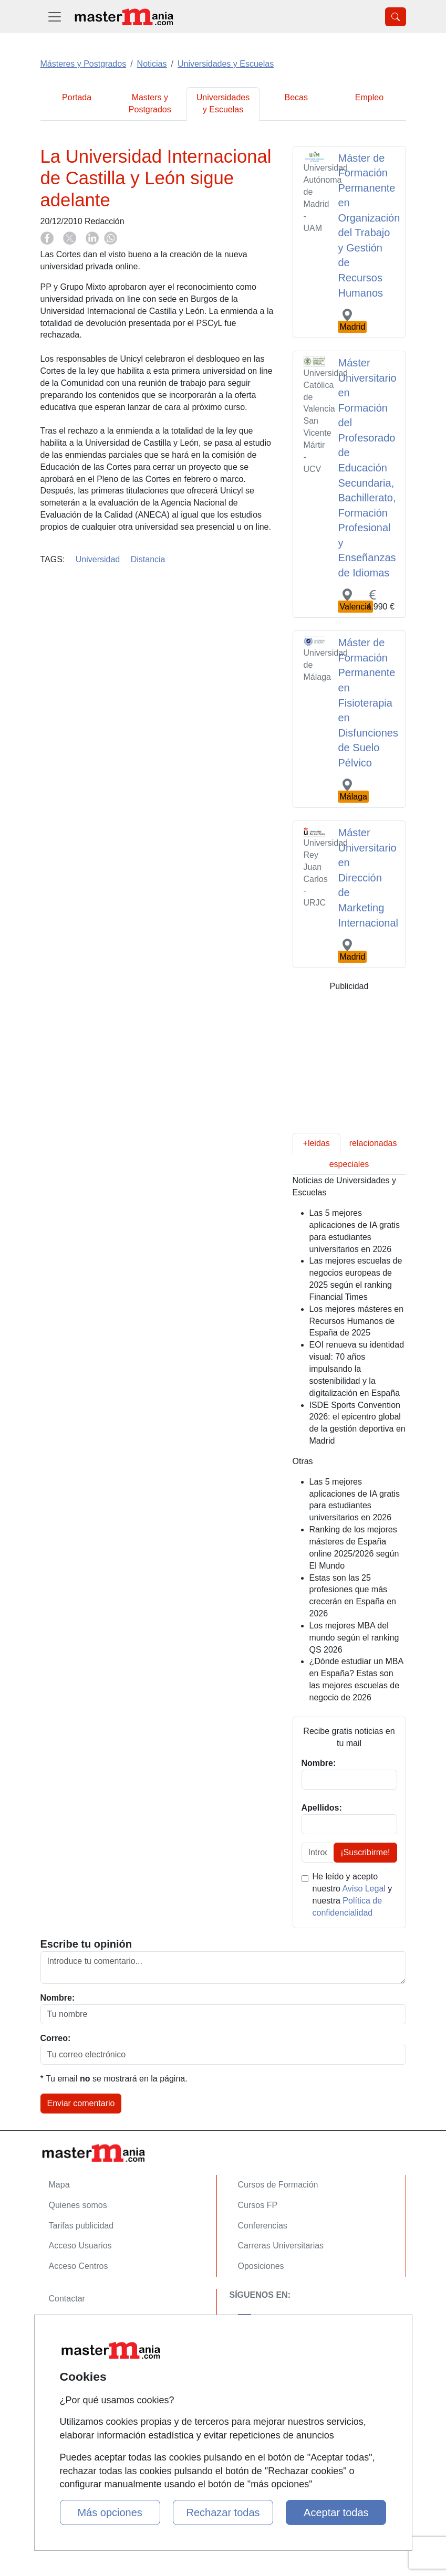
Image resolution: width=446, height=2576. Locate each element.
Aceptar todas (336, 2512)
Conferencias (262, 2225)
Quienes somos (78, 2205)
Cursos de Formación (278, 2184)
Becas (295, 97)
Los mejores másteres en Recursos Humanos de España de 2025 (356, 1321)
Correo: (55, 2038)
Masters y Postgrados (150, 103)
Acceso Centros (78, 2266)
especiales (349, 1164)
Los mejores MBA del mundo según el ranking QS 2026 (354, 1637)
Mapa (59, 2184)
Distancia (148, 559)
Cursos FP (258, 2205)
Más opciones (109, 2512)
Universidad (98, 559)
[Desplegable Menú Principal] (54, 16)
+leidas (316, 1143)
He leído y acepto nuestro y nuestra (352, 1894)
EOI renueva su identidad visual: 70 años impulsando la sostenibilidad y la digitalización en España (356, 1368)
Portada (76, 97)
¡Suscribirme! (365, 1852)
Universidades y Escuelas (223, 103)
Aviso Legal (363, 1888)
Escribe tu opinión (86, 1944)
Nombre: (57, 1997)
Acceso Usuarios (80, 2245)
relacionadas (373, 1143)
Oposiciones (261, 2266)
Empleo (369, 97)
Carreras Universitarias (281, 2245)
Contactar (67, 2298)
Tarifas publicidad (81, 2225)
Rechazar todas (223, 2512)
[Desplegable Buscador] (395, 16)
